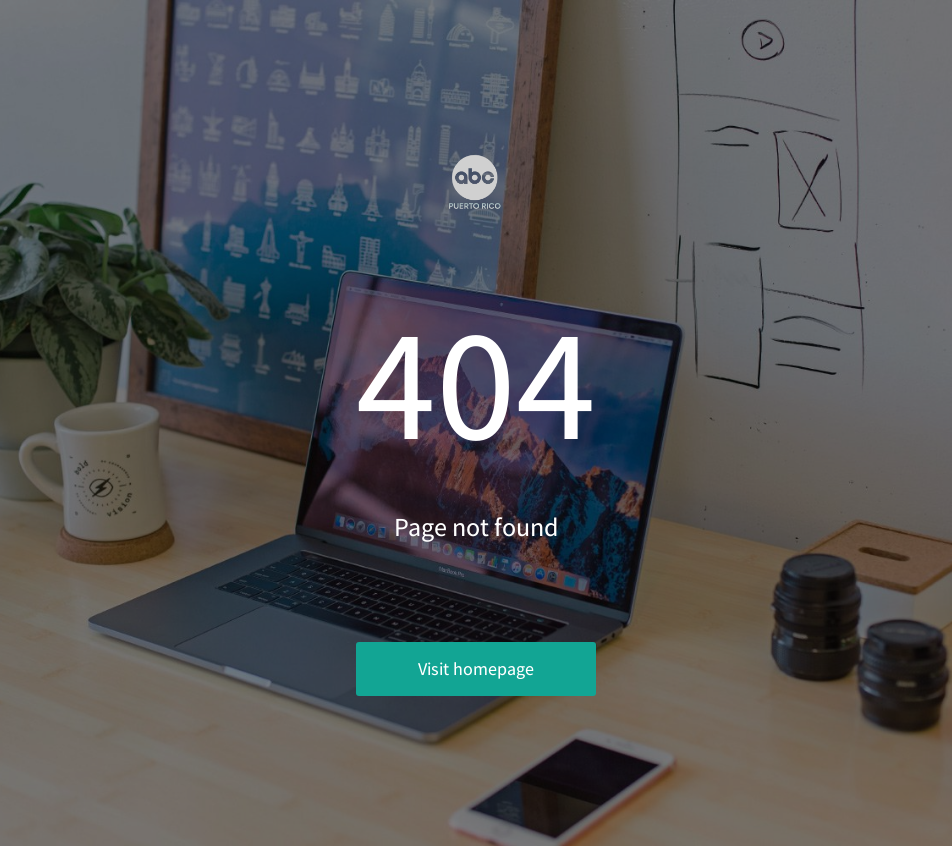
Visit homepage (476, 668)
